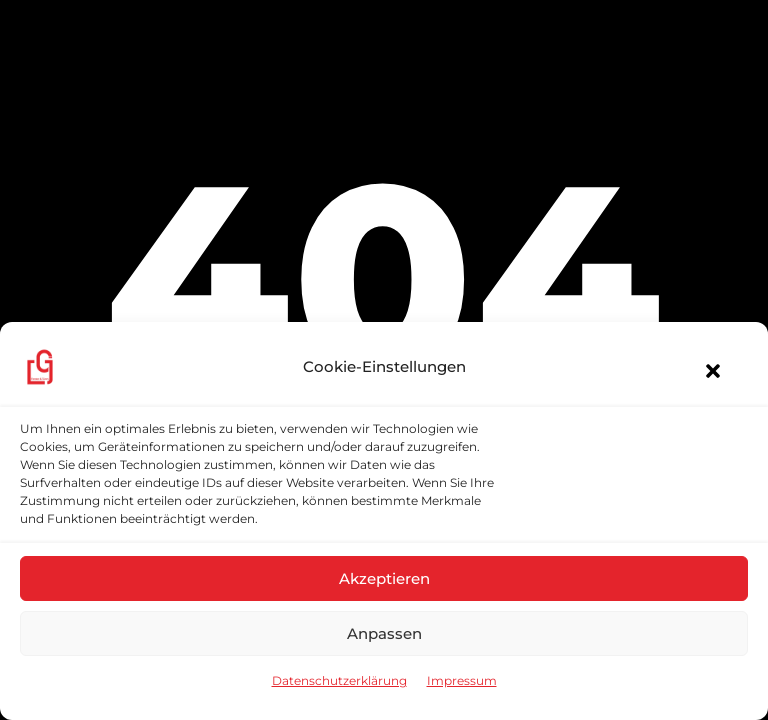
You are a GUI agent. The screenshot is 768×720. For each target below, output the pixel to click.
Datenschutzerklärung (339, 680)
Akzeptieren (384, 578)
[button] (703, 372)
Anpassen (384, 633)
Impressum (462, 680)
